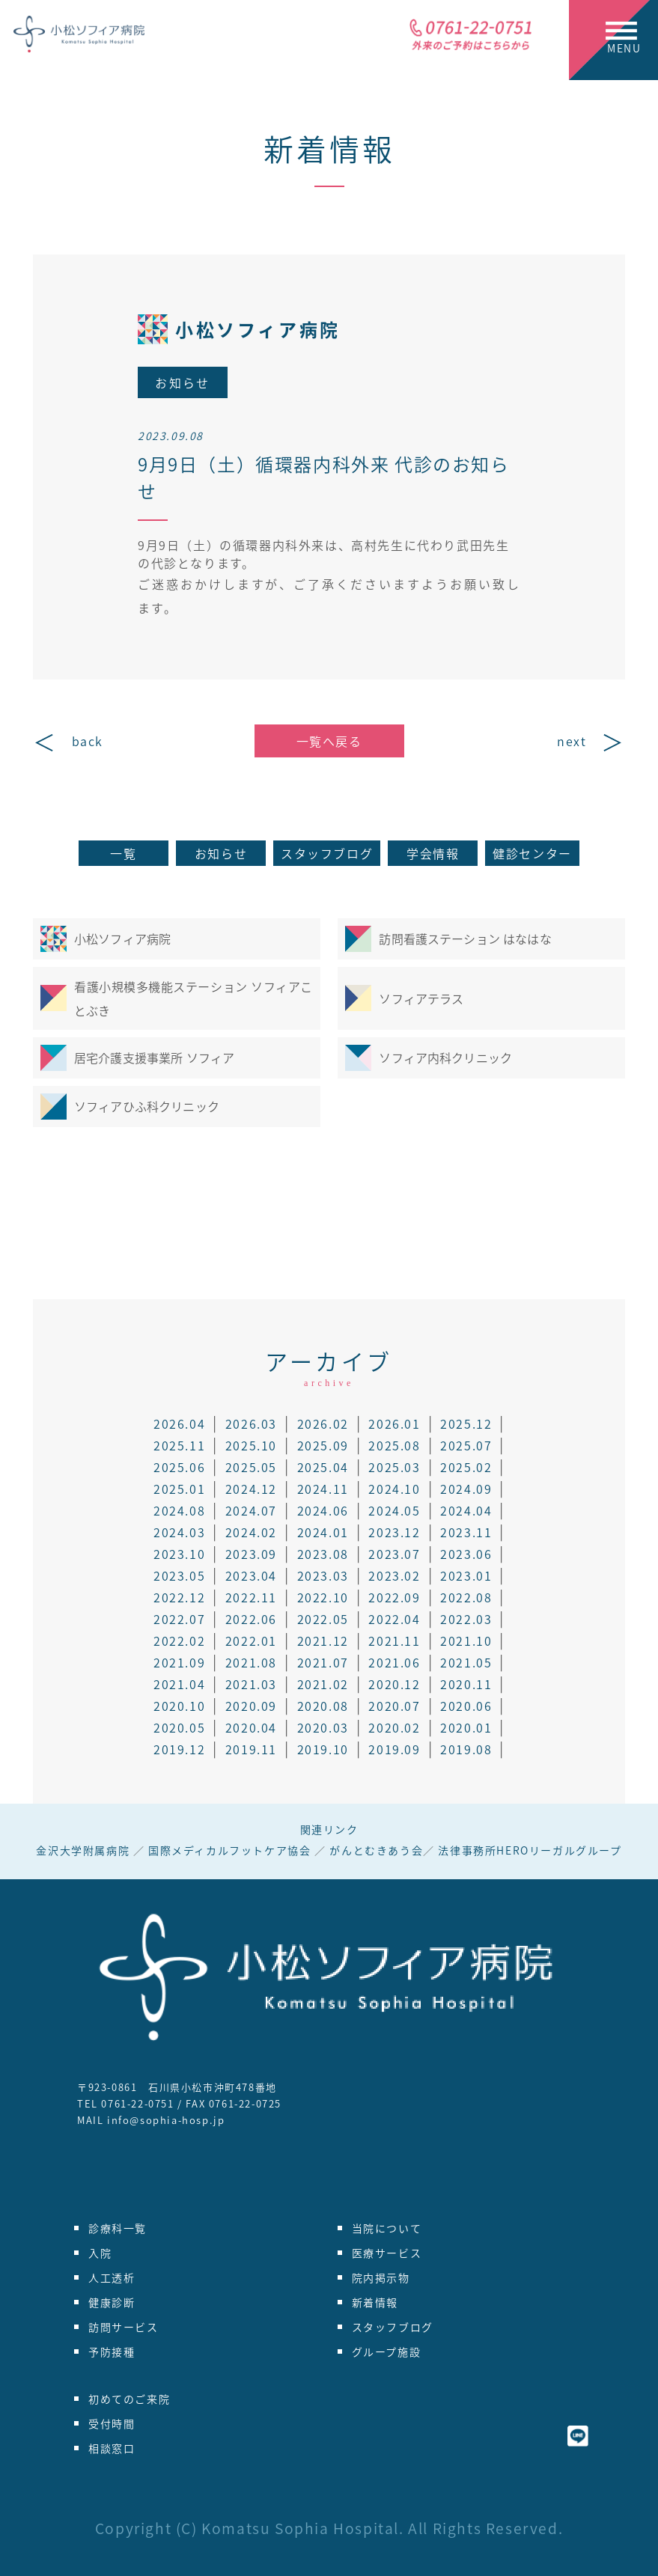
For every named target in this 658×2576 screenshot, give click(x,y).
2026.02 (323, 1423)
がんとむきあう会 (376, 1850)
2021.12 (323, 1640)
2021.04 (179, 1684)
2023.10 (179, 1554)
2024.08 (179, 1510)
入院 (100, 2252)
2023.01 (466, 1575)
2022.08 (466, 1597)
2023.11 (466, 1532)
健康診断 (111, 2302)
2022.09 (394, 1597)
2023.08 (323, 1554)
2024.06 (323, 1510)
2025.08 (394, 1445)
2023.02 (394, 1575)
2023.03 (323, 1575)
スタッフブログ (327, 853)
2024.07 (251, 1510)
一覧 (123, 853)
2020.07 (394, 1706)
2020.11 (466, 1684)
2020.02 (394, 1727)
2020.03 (323, 1727)
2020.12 (394, 1684)
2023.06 (466, 1554)
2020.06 (466, 1706)
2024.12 (251, 1489)
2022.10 (323, 1597)
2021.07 (323, 1662)
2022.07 (179, 1619)
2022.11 (251, 1597)
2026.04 (179, 1423)
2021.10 (466, 1640)
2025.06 (179, 1467)
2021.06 (394, 1662)
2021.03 (251, 1684)
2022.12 (179, 1597)
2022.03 (466, 1619)
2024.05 (394, 1510)
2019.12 (179, 1749)
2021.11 (394, 1640)
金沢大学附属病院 (83, 1850)
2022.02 (179, 1640)
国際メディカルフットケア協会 (229, 1850)
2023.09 (251, 1554)
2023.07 (394, 1554)
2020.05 (179, 1727)
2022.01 (251, 1640)
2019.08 (466, 1749)
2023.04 (251, 1575)
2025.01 (179, 1489)
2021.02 (323, 1684)
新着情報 (329, 148)
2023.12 (394, 1532)
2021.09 (179, 1662)
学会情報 (432, 853)
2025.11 (179, 1445)
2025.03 (394, 1467)
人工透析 (111, 2277)
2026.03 (251, 1423)
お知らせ (221, 853)
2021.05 (466, 1662)
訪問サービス (123, 2326)
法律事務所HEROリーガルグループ (529, 1850)
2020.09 (251, 1706)
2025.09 (323, 1445)
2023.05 (179, 1575)
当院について (387, 2228)
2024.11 (323, 1489)
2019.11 (251, 1749)
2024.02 (251, 1532)
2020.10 (179, 1706)
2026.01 (394, 1423)
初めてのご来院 (129, 2398)
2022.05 (323, 1619)
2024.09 (466, 1489)
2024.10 (394, 1489)
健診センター (532, 853)
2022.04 (394, 1619)
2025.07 (466, 1445)
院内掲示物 (381, 2277)
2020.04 (251, 1727)
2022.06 (251, 1619)
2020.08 (323, 1706)
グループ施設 (386, 2351)
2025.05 (251, 1467)
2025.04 (323, 1467)
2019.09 (394, 1749)
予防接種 (111, 2351)
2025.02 (466, 1467)
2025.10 (251, 1445)
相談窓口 (111, 2448)
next (571, 741)
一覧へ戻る (329, 741)
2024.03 (179, 1532)
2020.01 (466, 1727)
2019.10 (323, 1749)
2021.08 (251, 1662)
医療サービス (387, 2252)
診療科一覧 (117, 2228)
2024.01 (323, 1532)
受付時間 (111, 2423)
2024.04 (466, 1510)
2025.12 (466, 1423)
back (87, 741)
